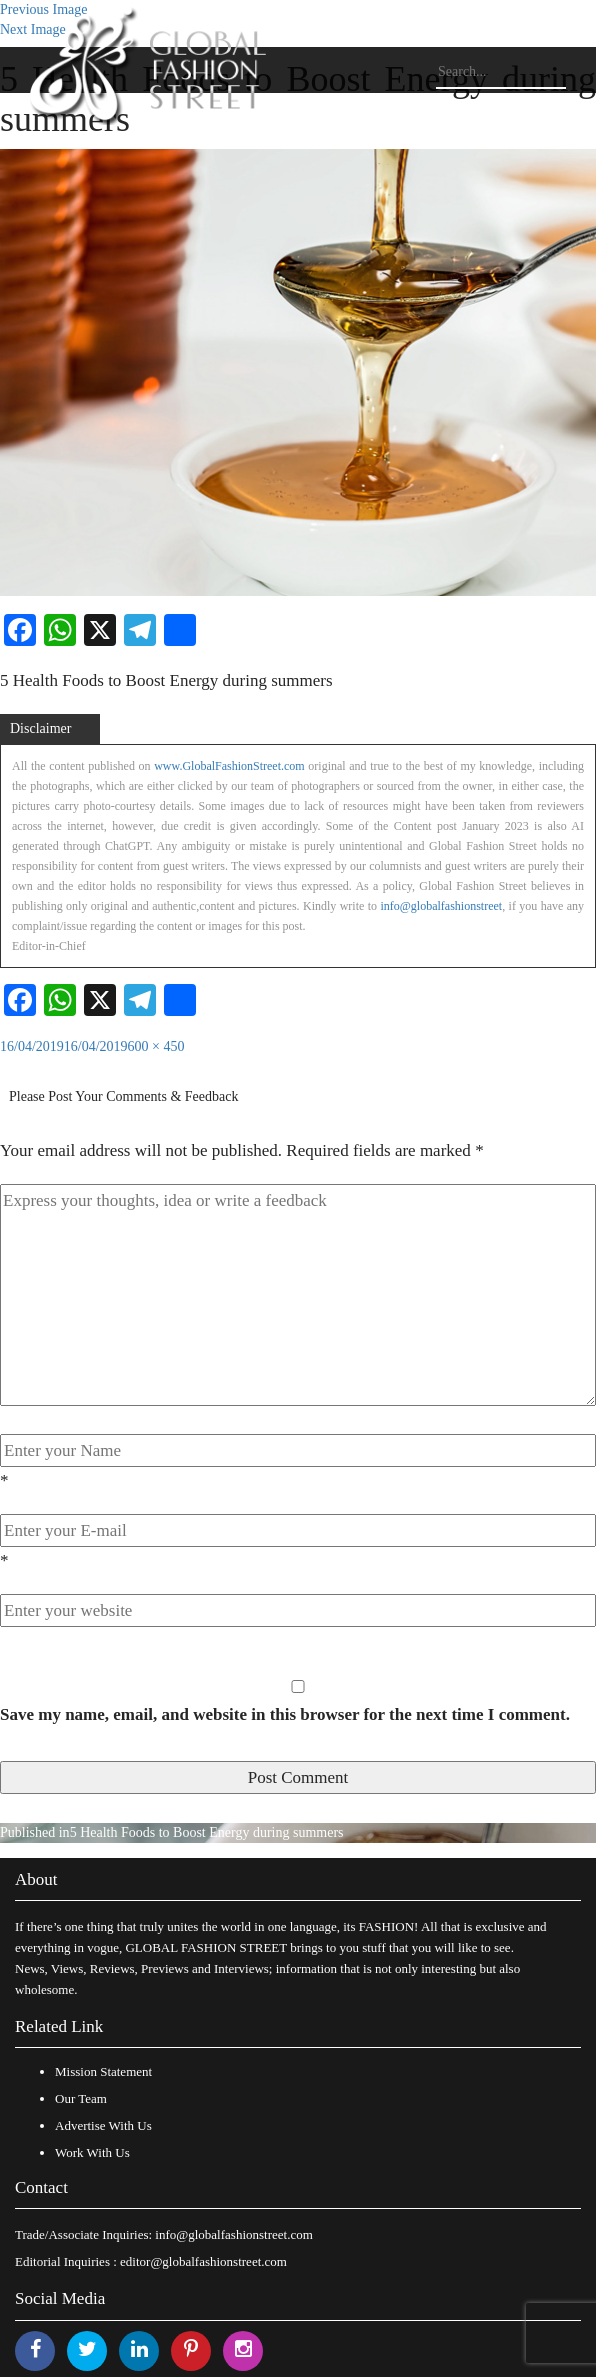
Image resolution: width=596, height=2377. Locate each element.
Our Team (81, 2098)
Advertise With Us (103, 2125)
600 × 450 (156, 1046)
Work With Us (92, 2152)
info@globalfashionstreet (441, 906)
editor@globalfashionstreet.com (203, 2261)
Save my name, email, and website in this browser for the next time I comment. (285, 1714)
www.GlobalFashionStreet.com (229, 766)
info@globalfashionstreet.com (233, 2234)
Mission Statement (103, 2071)
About (36, 1879)
